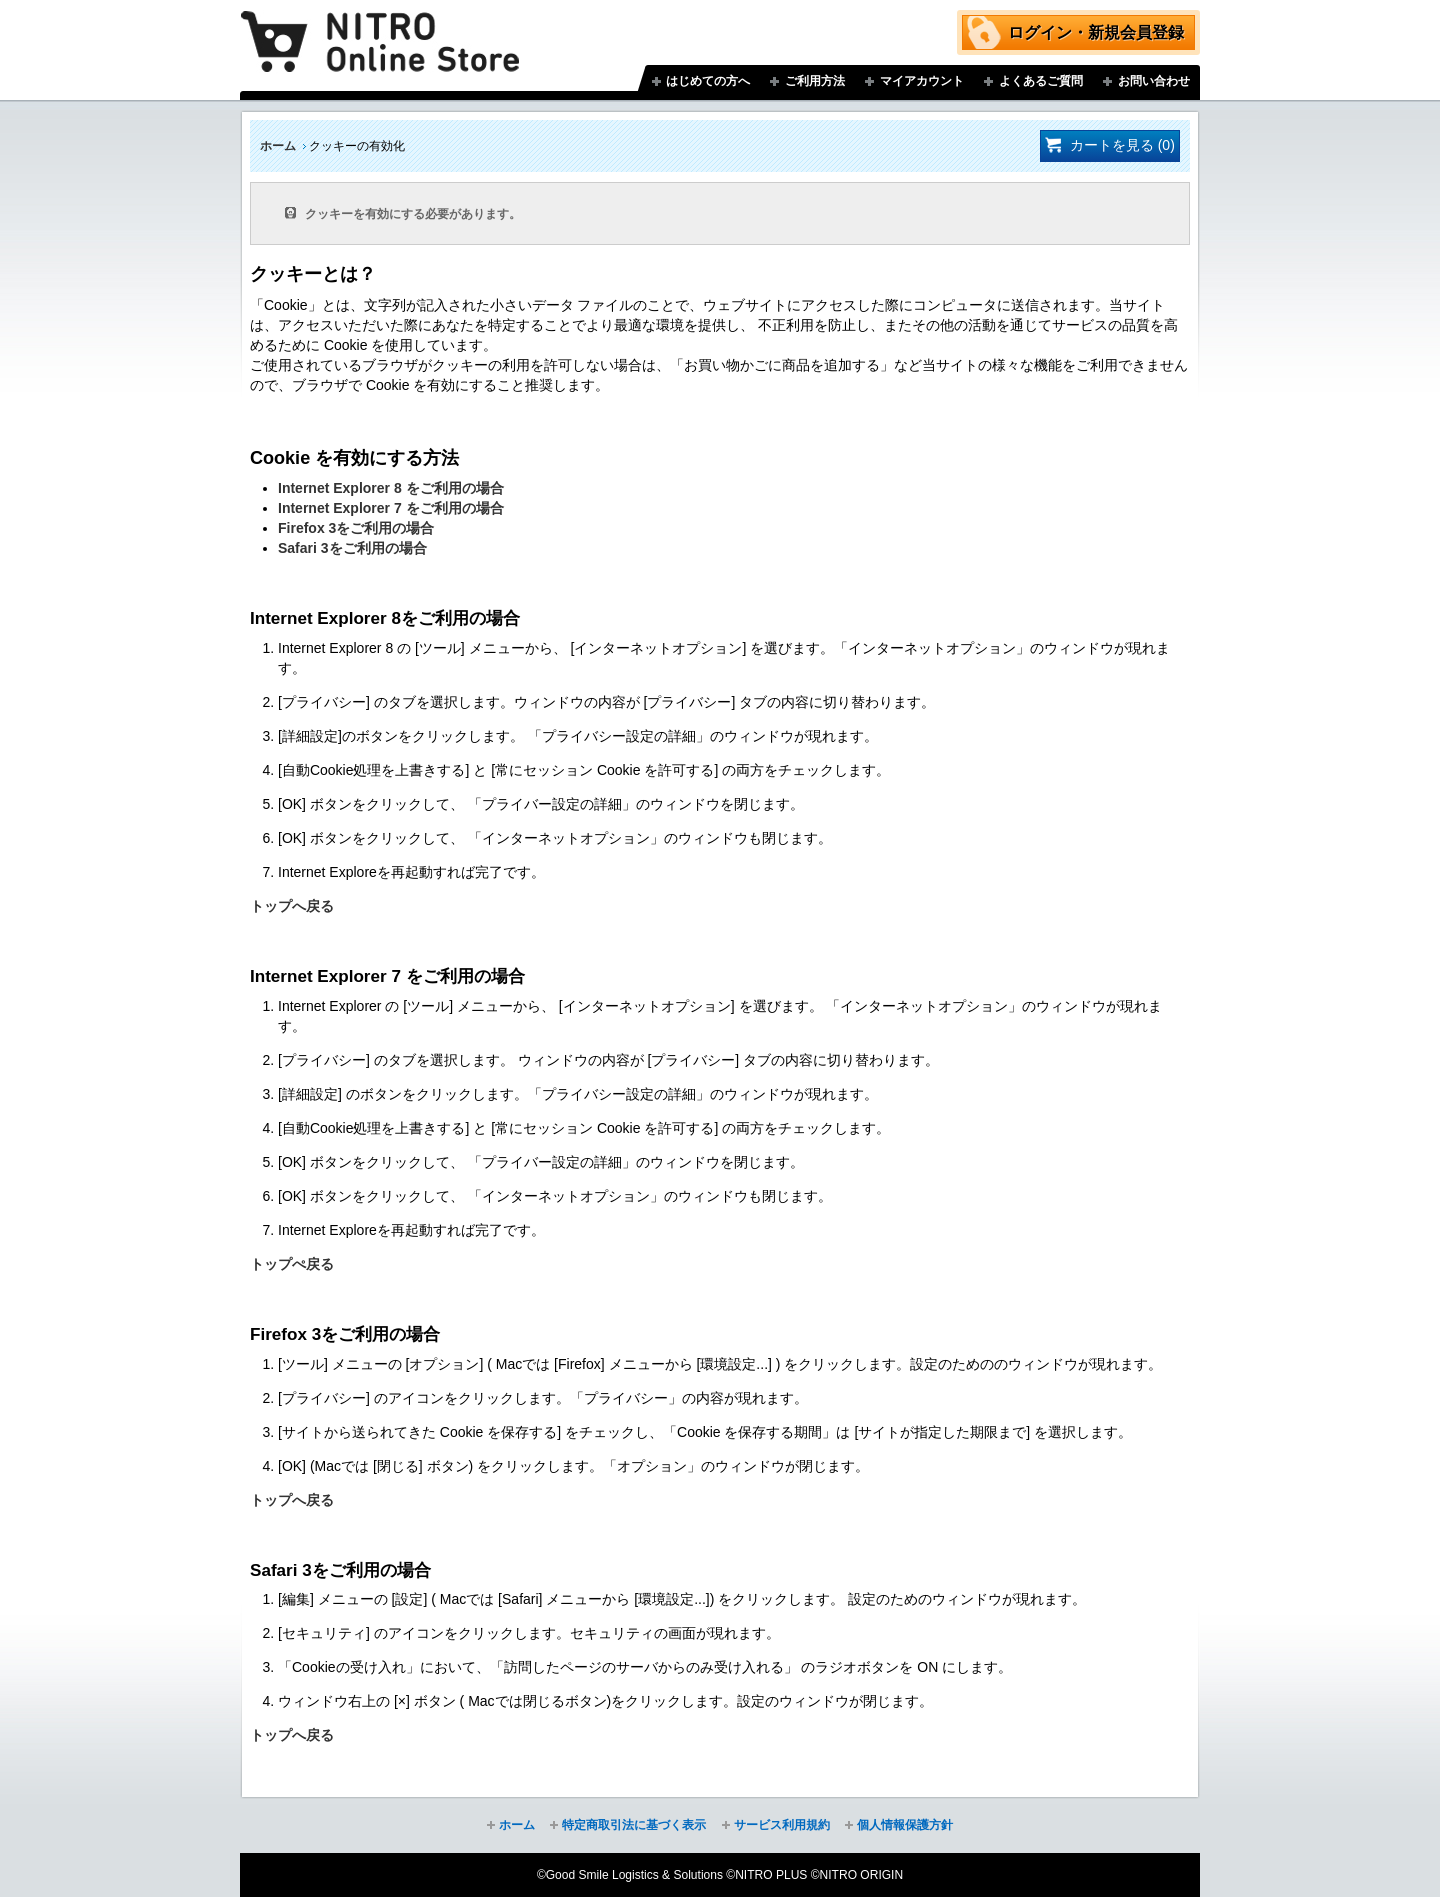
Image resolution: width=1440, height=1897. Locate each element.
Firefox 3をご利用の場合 (356, 528)
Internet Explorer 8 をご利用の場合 (391, 488)
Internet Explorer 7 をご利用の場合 (391, 508)
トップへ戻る (292, 906)
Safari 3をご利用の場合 (352, 548)
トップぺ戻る (292, 1264)
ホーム (278, 146)
